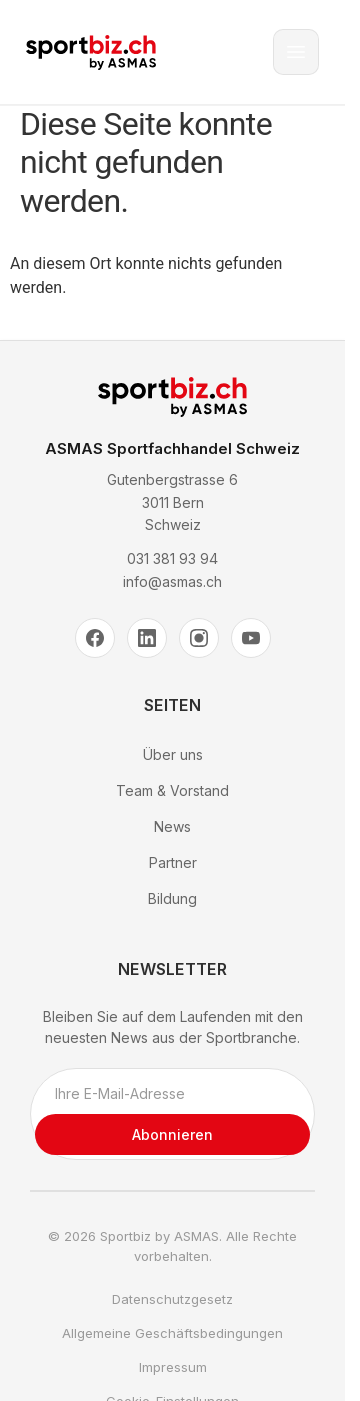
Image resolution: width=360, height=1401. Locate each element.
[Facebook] (95, 638)
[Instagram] (199, 638)
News (172, 826)
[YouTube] (251, 638)
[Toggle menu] (296, 52)
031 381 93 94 (172, 558)
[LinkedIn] (147, 638)
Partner (173, 862)
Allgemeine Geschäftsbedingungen (172, 1333)
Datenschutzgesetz (172, 1299)
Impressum (173, 1367)
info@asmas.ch (172, 581)
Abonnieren (172, 1134)
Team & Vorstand (172, 790)
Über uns (173, 754)
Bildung (172, 898)
